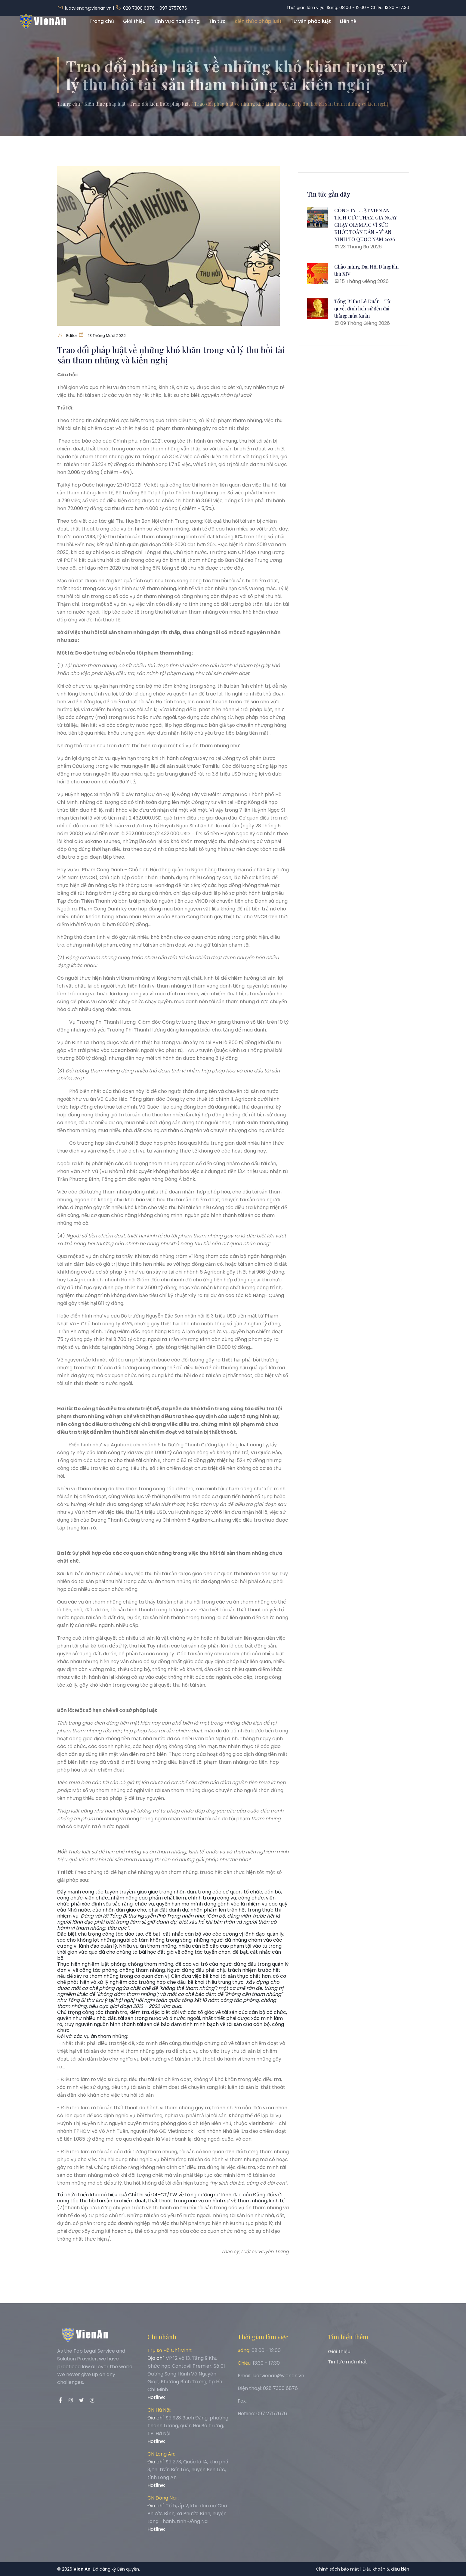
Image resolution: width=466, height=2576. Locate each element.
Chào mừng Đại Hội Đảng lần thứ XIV (366, 270)
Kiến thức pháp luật (258, 28)
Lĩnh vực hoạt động (177, 28)
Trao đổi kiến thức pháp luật (160, 104)
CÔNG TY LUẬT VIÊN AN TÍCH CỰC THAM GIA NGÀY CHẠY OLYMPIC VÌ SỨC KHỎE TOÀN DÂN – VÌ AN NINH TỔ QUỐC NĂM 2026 (365, 224)
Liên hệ (348, 28)
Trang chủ (101, 28)
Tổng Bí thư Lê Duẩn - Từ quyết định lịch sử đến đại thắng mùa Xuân (362, 308)
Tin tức (217, 28)
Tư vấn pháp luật (311, 28)
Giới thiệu (134, 28)
